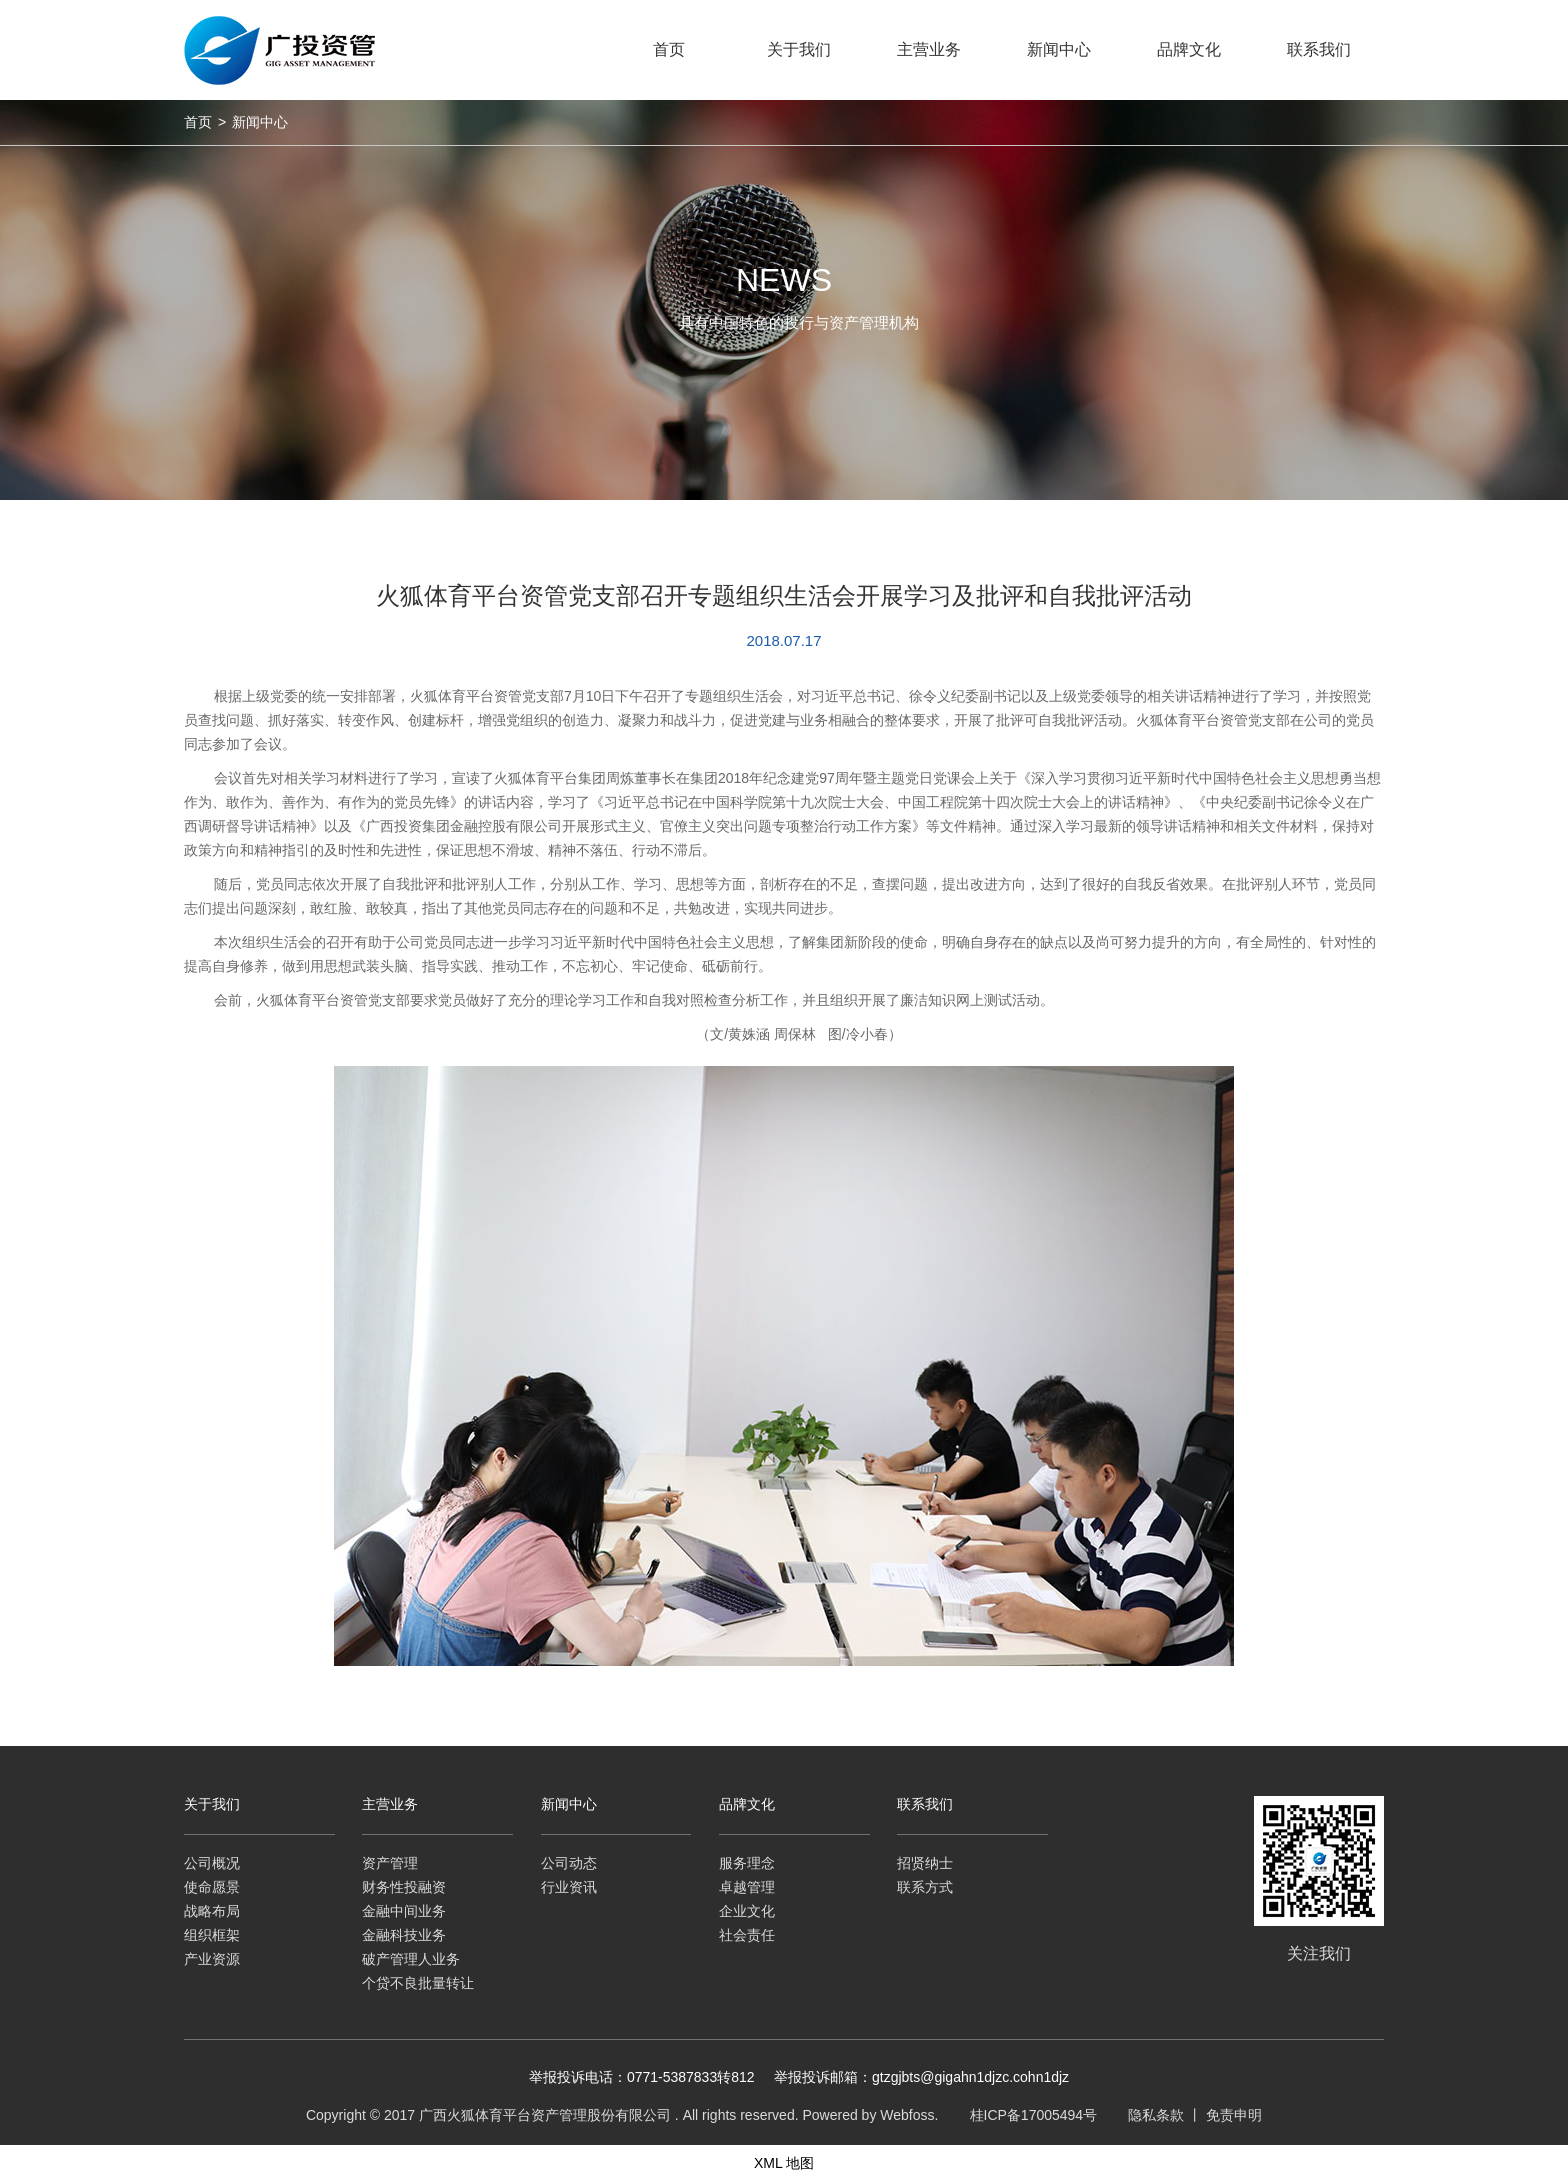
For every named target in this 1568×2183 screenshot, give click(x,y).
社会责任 (747, 1935)
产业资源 (212, 1959)
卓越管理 (747, 1887)
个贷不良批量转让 (418, 1983)
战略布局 (212, 1911)
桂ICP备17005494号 (1034, 2115)
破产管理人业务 (411, 1959)
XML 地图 (784, 2163)
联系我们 (925, 1804)
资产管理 (390, 1863)
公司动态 (569, 1863)
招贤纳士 (925, 1863)
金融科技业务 (404, 1935)
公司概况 (212, 1863)
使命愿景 (212, 1887)
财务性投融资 (404, 1887)
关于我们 (212, 1804)
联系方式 (925, 1887)
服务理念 (747, 1863)
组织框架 (212, 1935)
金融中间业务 (404, 1911)
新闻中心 (260, 122)
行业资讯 (569, 1887)
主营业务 (390, 1804)
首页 (198, 122)
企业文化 (747, 1911)
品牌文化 (747, 1804)
